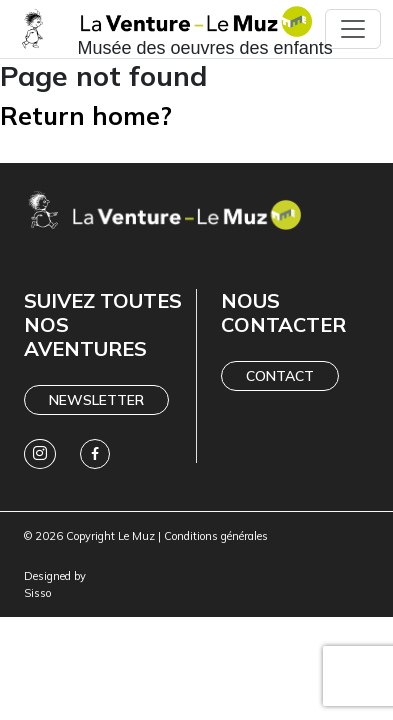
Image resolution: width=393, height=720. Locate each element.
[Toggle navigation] (353, 29)
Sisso (37, 593)
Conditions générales (216, 536)
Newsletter (96, 400)
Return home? (86, 115)
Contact (280, 376)
